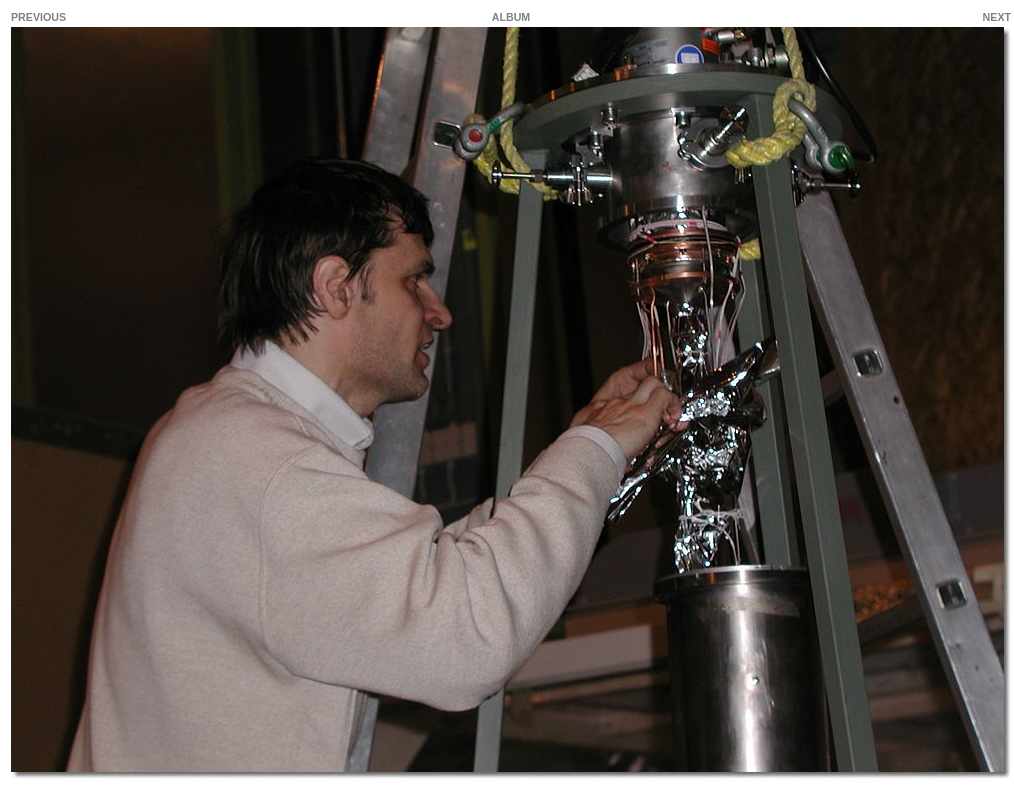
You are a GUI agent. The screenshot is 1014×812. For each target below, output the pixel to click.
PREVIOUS (38, 17)
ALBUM (511, 17)
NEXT (997, 17)
